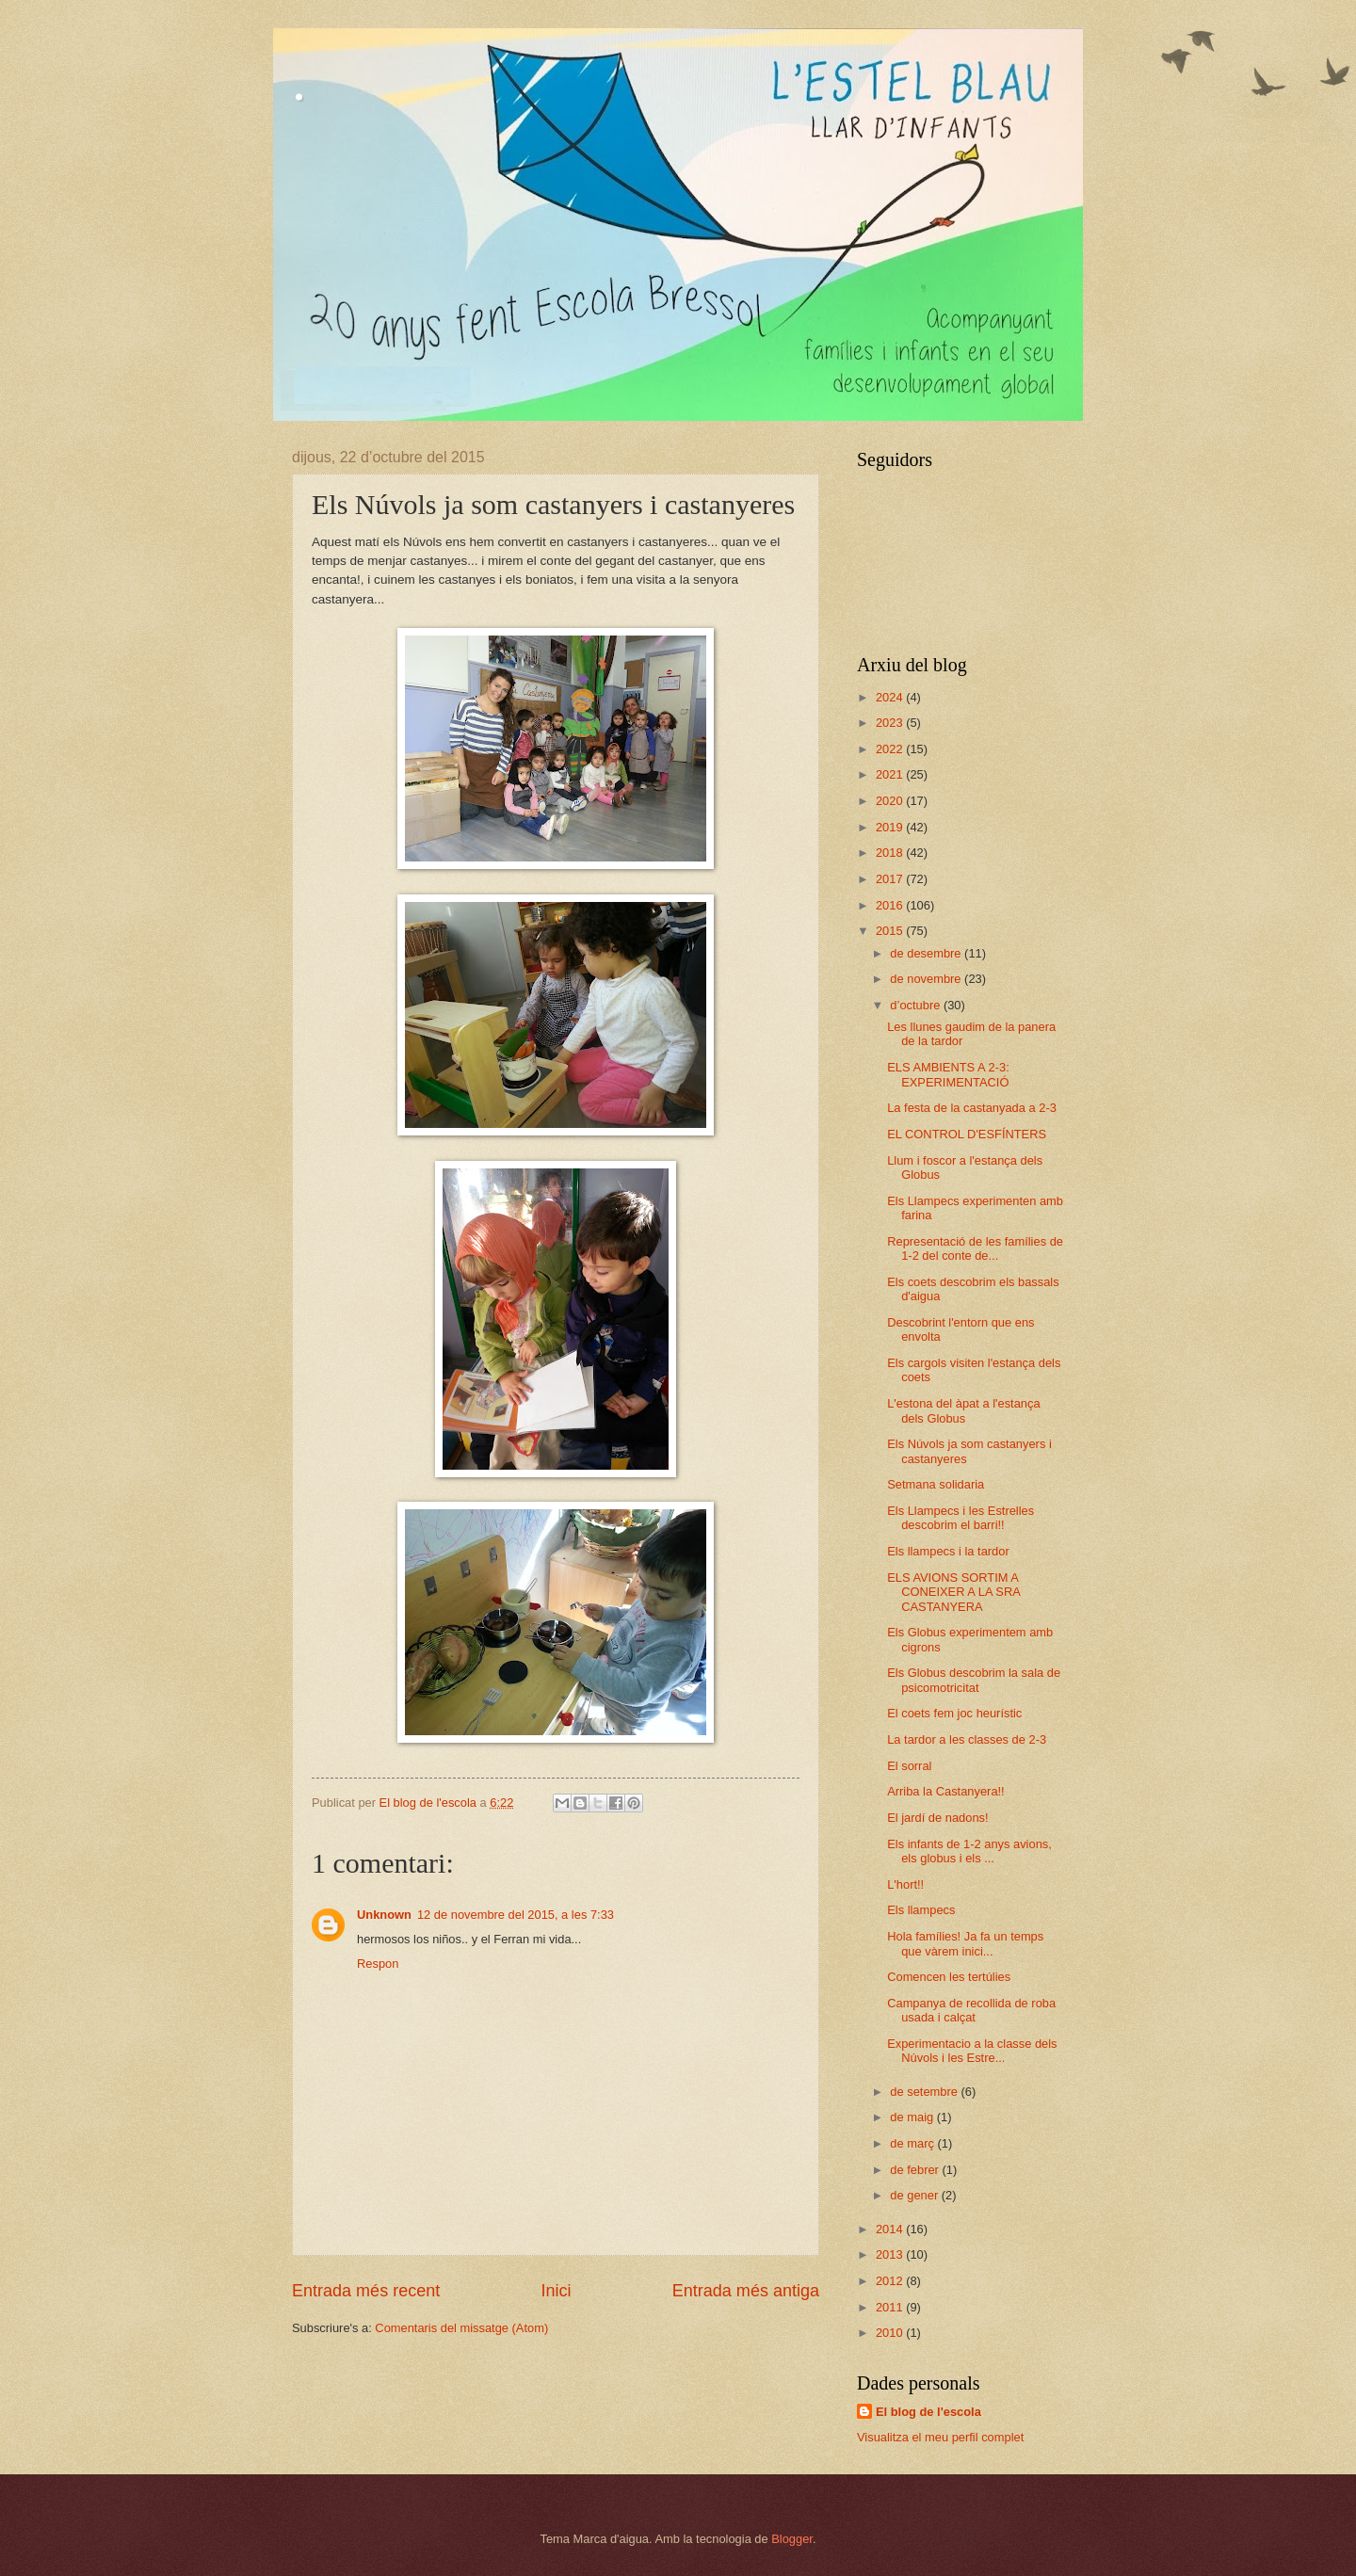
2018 (891, 852)
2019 (891, 827)
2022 (891, 749)
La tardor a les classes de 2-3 (966, 1739)
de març (913, 2143)
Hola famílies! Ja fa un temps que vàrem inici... (965, 1943)
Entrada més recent (366, 2290)
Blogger (792, 2539)
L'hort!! (905, 1884)
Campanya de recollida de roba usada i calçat (971, 2010)
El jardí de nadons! (937, 1818)
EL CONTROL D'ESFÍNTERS (966, 1134)
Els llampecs (921, 1910)
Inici (556, 2290)
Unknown (384, 1915)
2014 (891, 2229)
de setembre (925, 2092)
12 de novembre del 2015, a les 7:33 (515, 1915)
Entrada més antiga (745, 2290)
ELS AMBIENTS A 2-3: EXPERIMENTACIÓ (948, 1074)
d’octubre (917, 1005)
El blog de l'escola (928, 2412)
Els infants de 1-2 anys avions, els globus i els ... (969, 1851)
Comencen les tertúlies (948, 1977)
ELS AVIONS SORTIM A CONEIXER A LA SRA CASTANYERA (953, 1592)
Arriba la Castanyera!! (946, 1791)
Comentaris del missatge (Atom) (461, 2328)
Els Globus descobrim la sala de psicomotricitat (973, 1680)
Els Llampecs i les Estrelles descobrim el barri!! (960, 1518)
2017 (891, 879)
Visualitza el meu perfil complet (940, 2437)
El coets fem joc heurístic (954, 1713)
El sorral (909, 1766)
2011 (891, 2307)
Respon (377, 1963)
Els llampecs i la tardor (948, 1551)
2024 (891, 697)
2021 (891, 774)
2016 (891, 905)
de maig (913, 2117)
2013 (891, 2254)
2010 (891, 2333)
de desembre (927, 953)
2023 (891, 723)
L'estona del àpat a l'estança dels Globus (963, 1410)
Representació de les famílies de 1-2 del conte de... (975, 1248)
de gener (915, 2195)
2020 (891, 801)
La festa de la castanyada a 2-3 (972, 1108)
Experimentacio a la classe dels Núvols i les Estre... (972, 2051)
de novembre (927, 979)
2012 (891, 2281)
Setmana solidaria (935, 1484)
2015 (891, 931)
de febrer (916, 2170)
